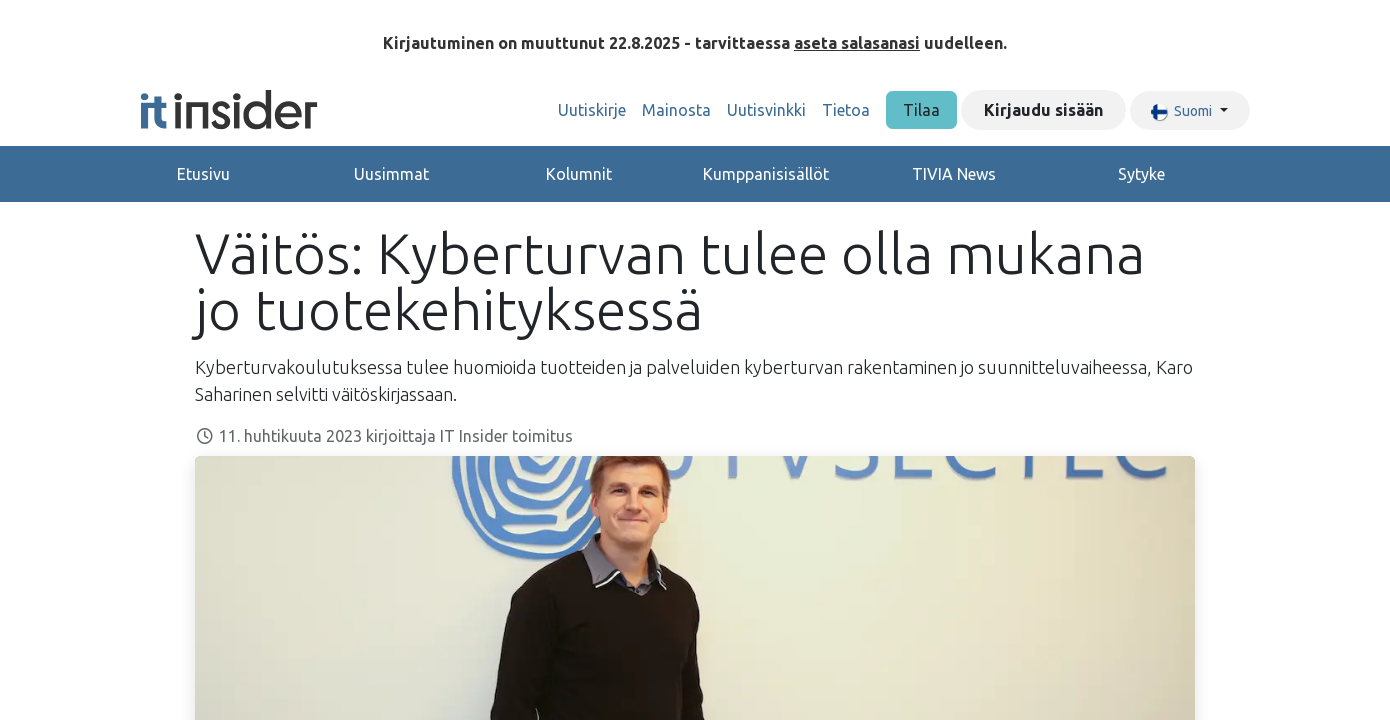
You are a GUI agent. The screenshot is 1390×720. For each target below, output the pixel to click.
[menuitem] (592, 110)
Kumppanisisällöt (766, 174)
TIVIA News (954, 174)
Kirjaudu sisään (1043, 110)
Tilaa (921, 110)
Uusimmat (391, 174)
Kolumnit (579, 174)
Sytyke (1141, 174)
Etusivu (203, 174)
